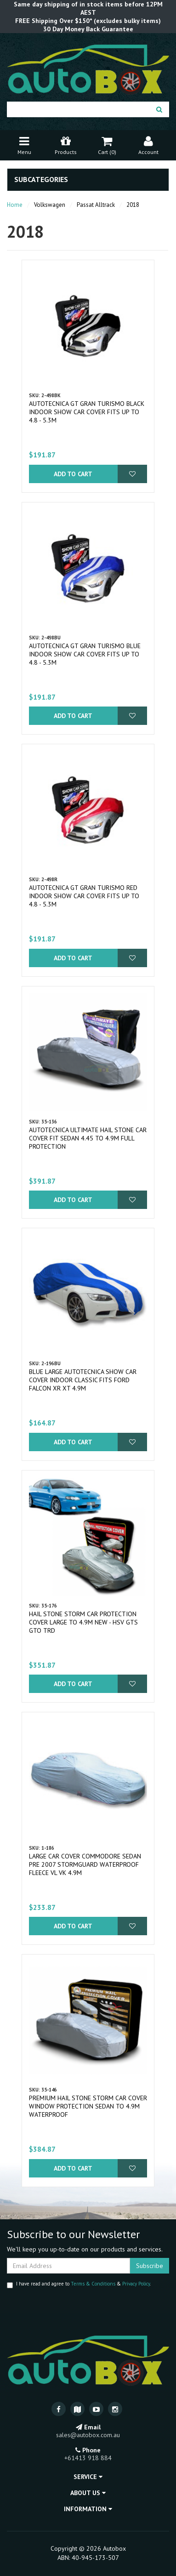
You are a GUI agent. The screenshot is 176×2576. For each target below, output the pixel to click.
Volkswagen (49, 205)
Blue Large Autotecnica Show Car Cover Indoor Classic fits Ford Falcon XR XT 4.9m (82, 1380)
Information (88, 2509)
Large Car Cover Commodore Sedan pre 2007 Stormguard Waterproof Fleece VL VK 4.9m (85, 1864)
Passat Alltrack (96, 205)
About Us (88, 2493)
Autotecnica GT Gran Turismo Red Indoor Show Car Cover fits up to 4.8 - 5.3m (84, 895)
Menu (24, 144)
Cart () (107, 144)
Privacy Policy (136, 2283)
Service (88, 2477)
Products (66, 144)
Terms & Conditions (93, 2283)
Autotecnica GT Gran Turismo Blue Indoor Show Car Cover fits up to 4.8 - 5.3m (85, 654)
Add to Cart (73, 474)
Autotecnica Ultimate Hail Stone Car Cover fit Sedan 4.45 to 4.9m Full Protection (88, 1138)
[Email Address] (68, 2266)
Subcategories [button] (41, 180)
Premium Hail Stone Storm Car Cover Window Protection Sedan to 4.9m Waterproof (88, 2106)
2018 (132, 205)
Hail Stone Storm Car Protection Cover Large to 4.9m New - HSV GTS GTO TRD (83, 1622)
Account (148, 144)
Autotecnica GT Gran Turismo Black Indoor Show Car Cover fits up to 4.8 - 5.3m (86, 411)
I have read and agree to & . (79, 2284)
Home (15, 205)
